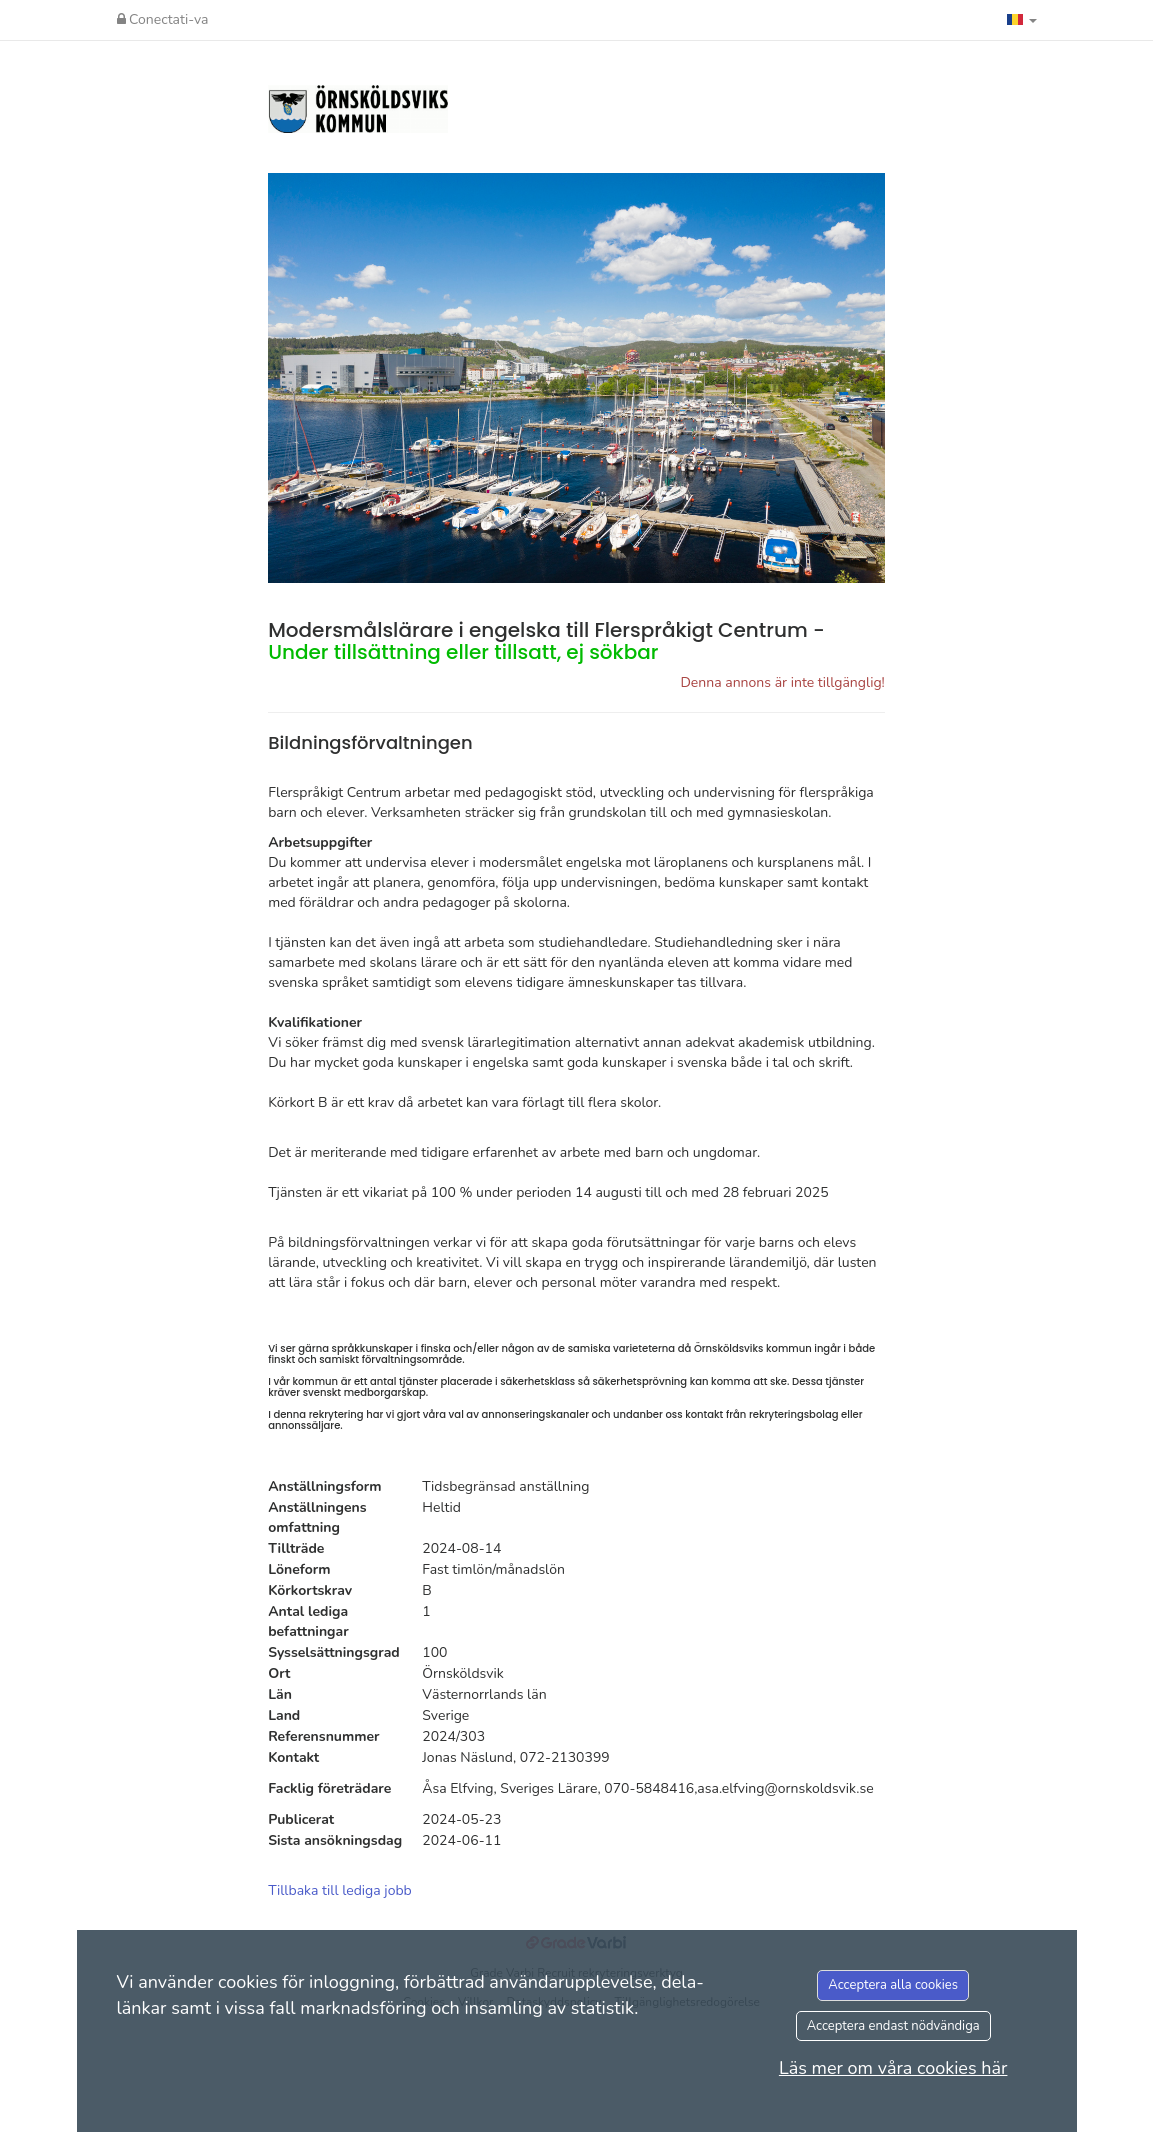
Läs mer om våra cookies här (893, 2068)
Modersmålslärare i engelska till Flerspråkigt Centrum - (546, 641)
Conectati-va (163, 19)
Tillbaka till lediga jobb (340, 1890)
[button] (1022, 20)
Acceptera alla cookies (893, 1985)
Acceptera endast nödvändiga (893, 2026)
